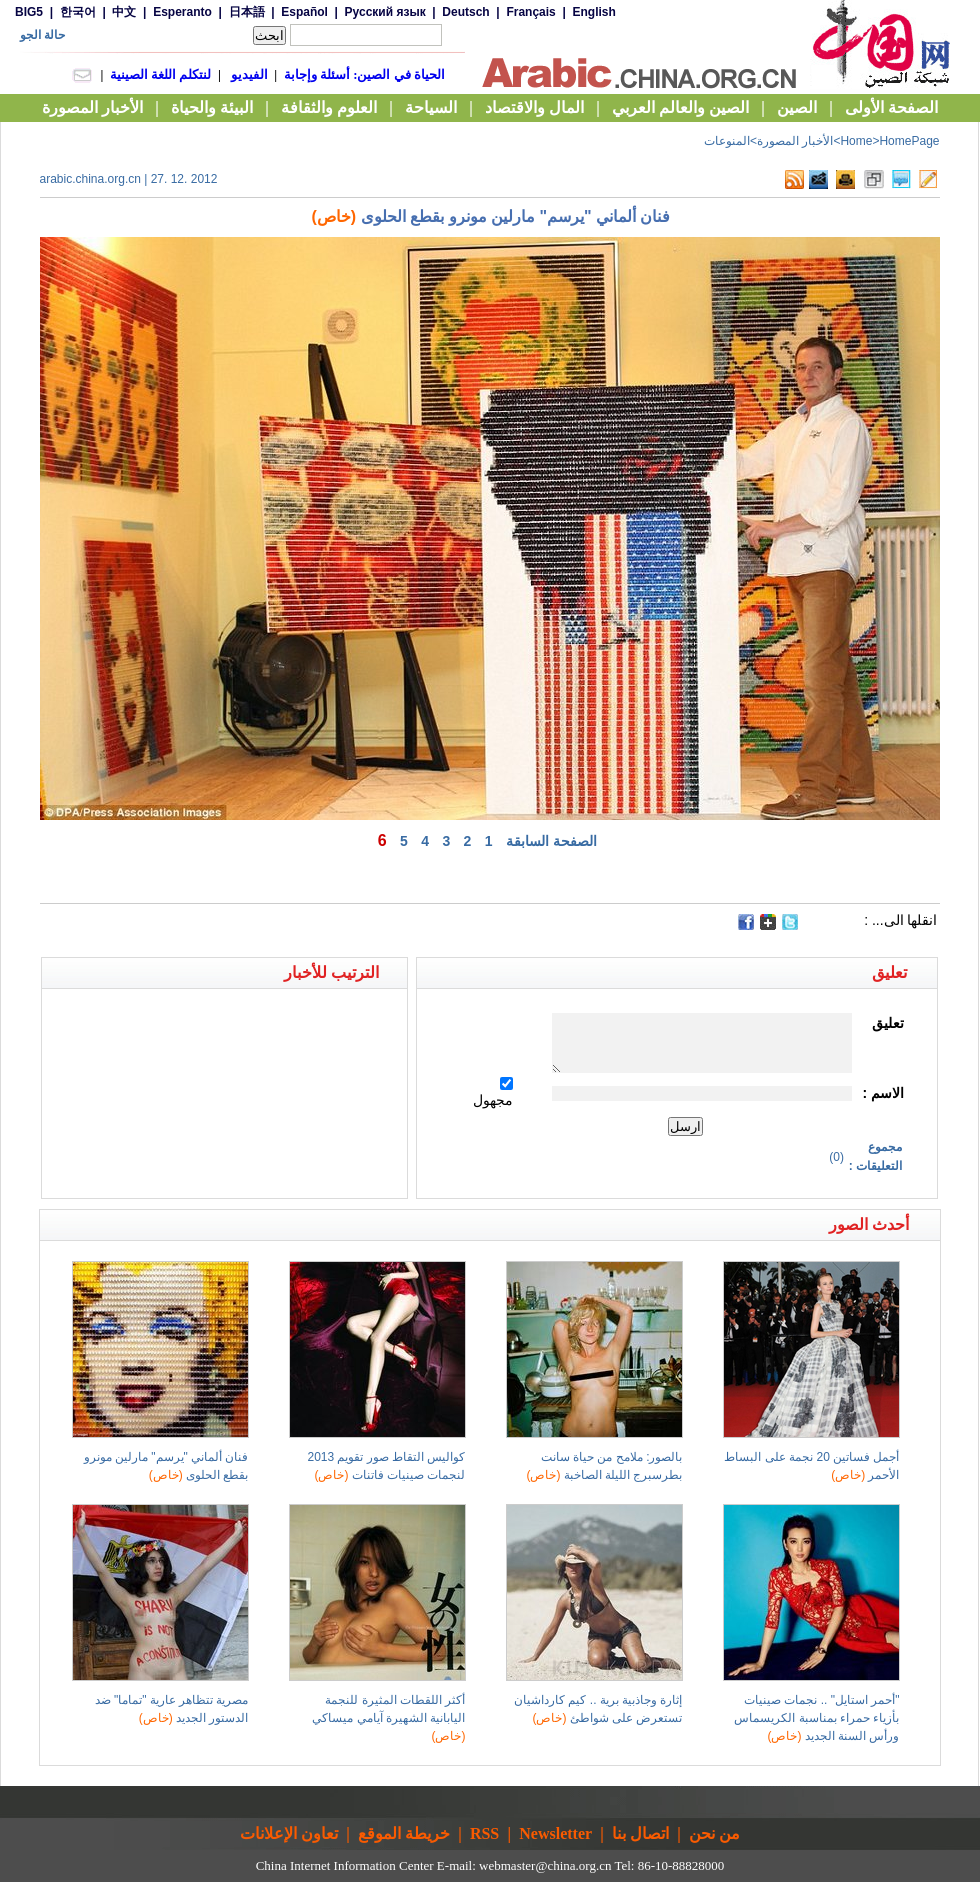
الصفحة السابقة (551, 841)
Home (856, 141)
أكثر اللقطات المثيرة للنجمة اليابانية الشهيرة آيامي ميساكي (388, 1718)
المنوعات (727, 141)
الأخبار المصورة (795, 141)
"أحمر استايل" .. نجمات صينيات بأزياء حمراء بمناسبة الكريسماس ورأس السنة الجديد (816, 1718)
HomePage (909, 141)
